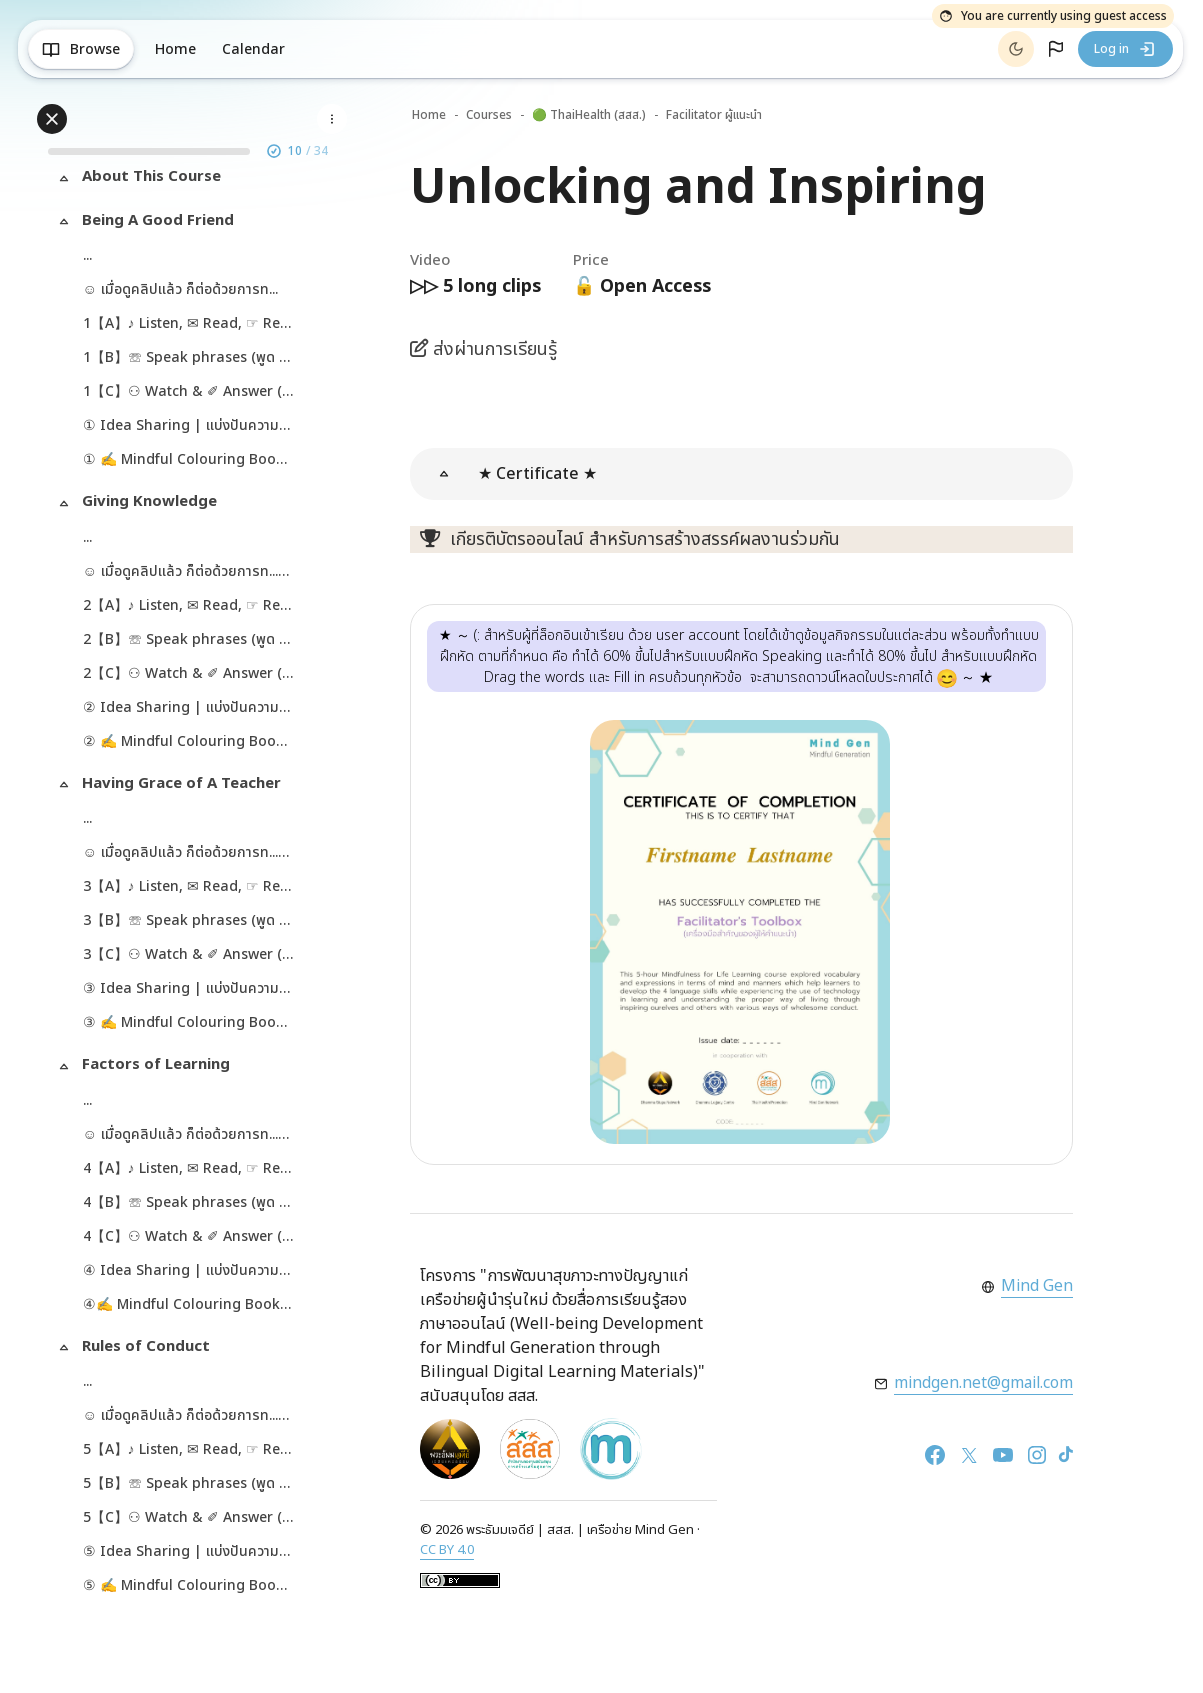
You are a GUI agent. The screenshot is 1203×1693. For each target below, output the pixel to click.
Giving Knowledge (152, 505)
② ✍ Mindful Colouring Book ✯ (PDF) (191, 744)
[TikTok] (1066, 1456)
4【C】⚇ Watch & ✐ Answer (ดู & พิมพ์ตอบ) (191, 1239)
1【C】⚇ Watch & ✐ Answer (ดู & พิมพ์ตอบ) (191, 394)
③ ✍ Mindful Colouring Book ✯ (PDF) (191, 1025)
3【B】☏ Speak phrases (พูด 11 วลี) (191, 923)
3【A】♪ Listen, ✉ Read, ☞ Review (191, 889)
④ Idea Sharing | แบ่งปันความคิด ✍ (191, 1273)
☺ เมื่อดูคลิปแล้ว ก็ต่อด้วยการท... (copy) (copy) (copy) (191, 1137)
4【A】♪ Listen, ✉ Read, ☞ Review (191, 1171)
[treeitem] (195, 183)
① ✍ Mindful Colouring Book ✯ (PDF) (191, 462)
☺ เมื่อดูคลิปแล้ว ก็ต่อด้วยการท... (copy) (191, 574)
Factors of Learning (159, 1068)
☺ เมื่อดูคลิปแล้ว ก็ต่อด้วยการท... (183, 292)
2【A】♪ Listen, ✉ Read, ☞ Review (191, 608)
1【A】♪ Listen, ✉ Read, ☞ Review (191, 326)
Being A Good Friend (161, 224)
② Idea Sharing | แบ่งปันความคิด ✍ (191, 710)
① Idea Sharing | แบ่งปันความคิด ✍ (191, 428)
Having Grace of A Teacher (184, 787)
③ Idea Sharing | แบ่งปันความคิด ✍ (191, 991)
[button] (1056, 49)
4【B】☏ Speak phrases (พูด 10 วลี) (191, 1205)
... (90, 258)
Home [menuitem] (179, 49)
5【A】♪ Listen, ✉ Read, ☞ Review (191, 1452)
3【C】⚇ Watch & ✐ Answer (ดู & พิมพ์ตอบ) (191, 957)
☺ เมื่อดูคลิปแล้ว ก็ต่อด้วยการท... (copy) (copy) (191, 855)
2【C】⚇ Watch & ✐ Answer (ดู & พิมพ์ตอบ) (191, 676)
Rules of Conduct (149, 1350)
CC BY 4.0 (447, 1550)
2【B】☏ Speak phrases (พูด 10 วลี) (191, 642)
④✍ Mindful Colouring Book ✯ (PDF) (191, 1307)
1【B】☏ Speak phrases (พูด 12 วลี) (191, 360)
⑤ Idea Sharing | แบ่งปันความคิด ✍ (191, 1554)
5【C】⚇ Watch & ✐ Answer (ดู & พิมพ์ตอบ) (191, 1520)
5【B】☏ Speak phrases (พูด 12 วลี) (191, 1486)
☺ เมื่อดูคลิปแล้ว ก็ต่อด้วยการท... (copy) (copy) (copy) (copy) (191, 1418)
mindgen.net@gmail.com (981, 1384)
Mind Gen (1036, 1287)
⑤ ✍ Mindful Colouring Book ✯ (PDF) (191, 1588)
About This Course (154, 180)
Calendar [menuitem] (257, 49)
